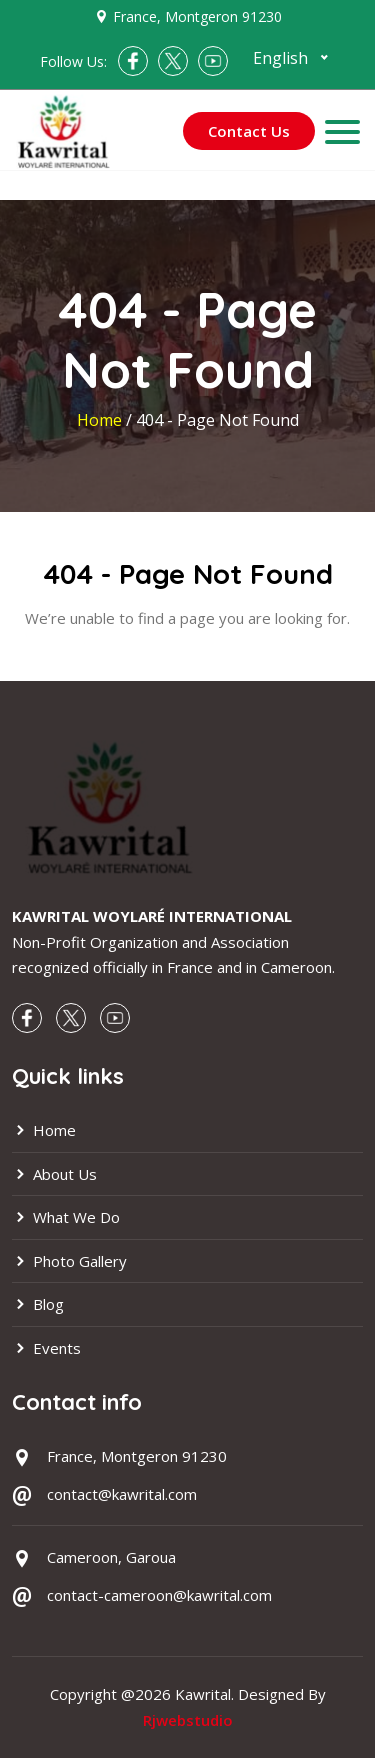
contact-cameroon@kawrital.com (159, 1595)
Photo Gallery (69, 1261)
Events (46, 1348)
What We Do (66, 1217)
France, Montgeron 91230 (197, 16)
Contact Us (249, 131)
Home (101, 420)
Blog (38, 1304)
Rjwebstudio (188, 1720)
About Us (54, 1174)
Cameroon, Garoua (111, 1557)
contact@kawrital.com (122, 1494)
